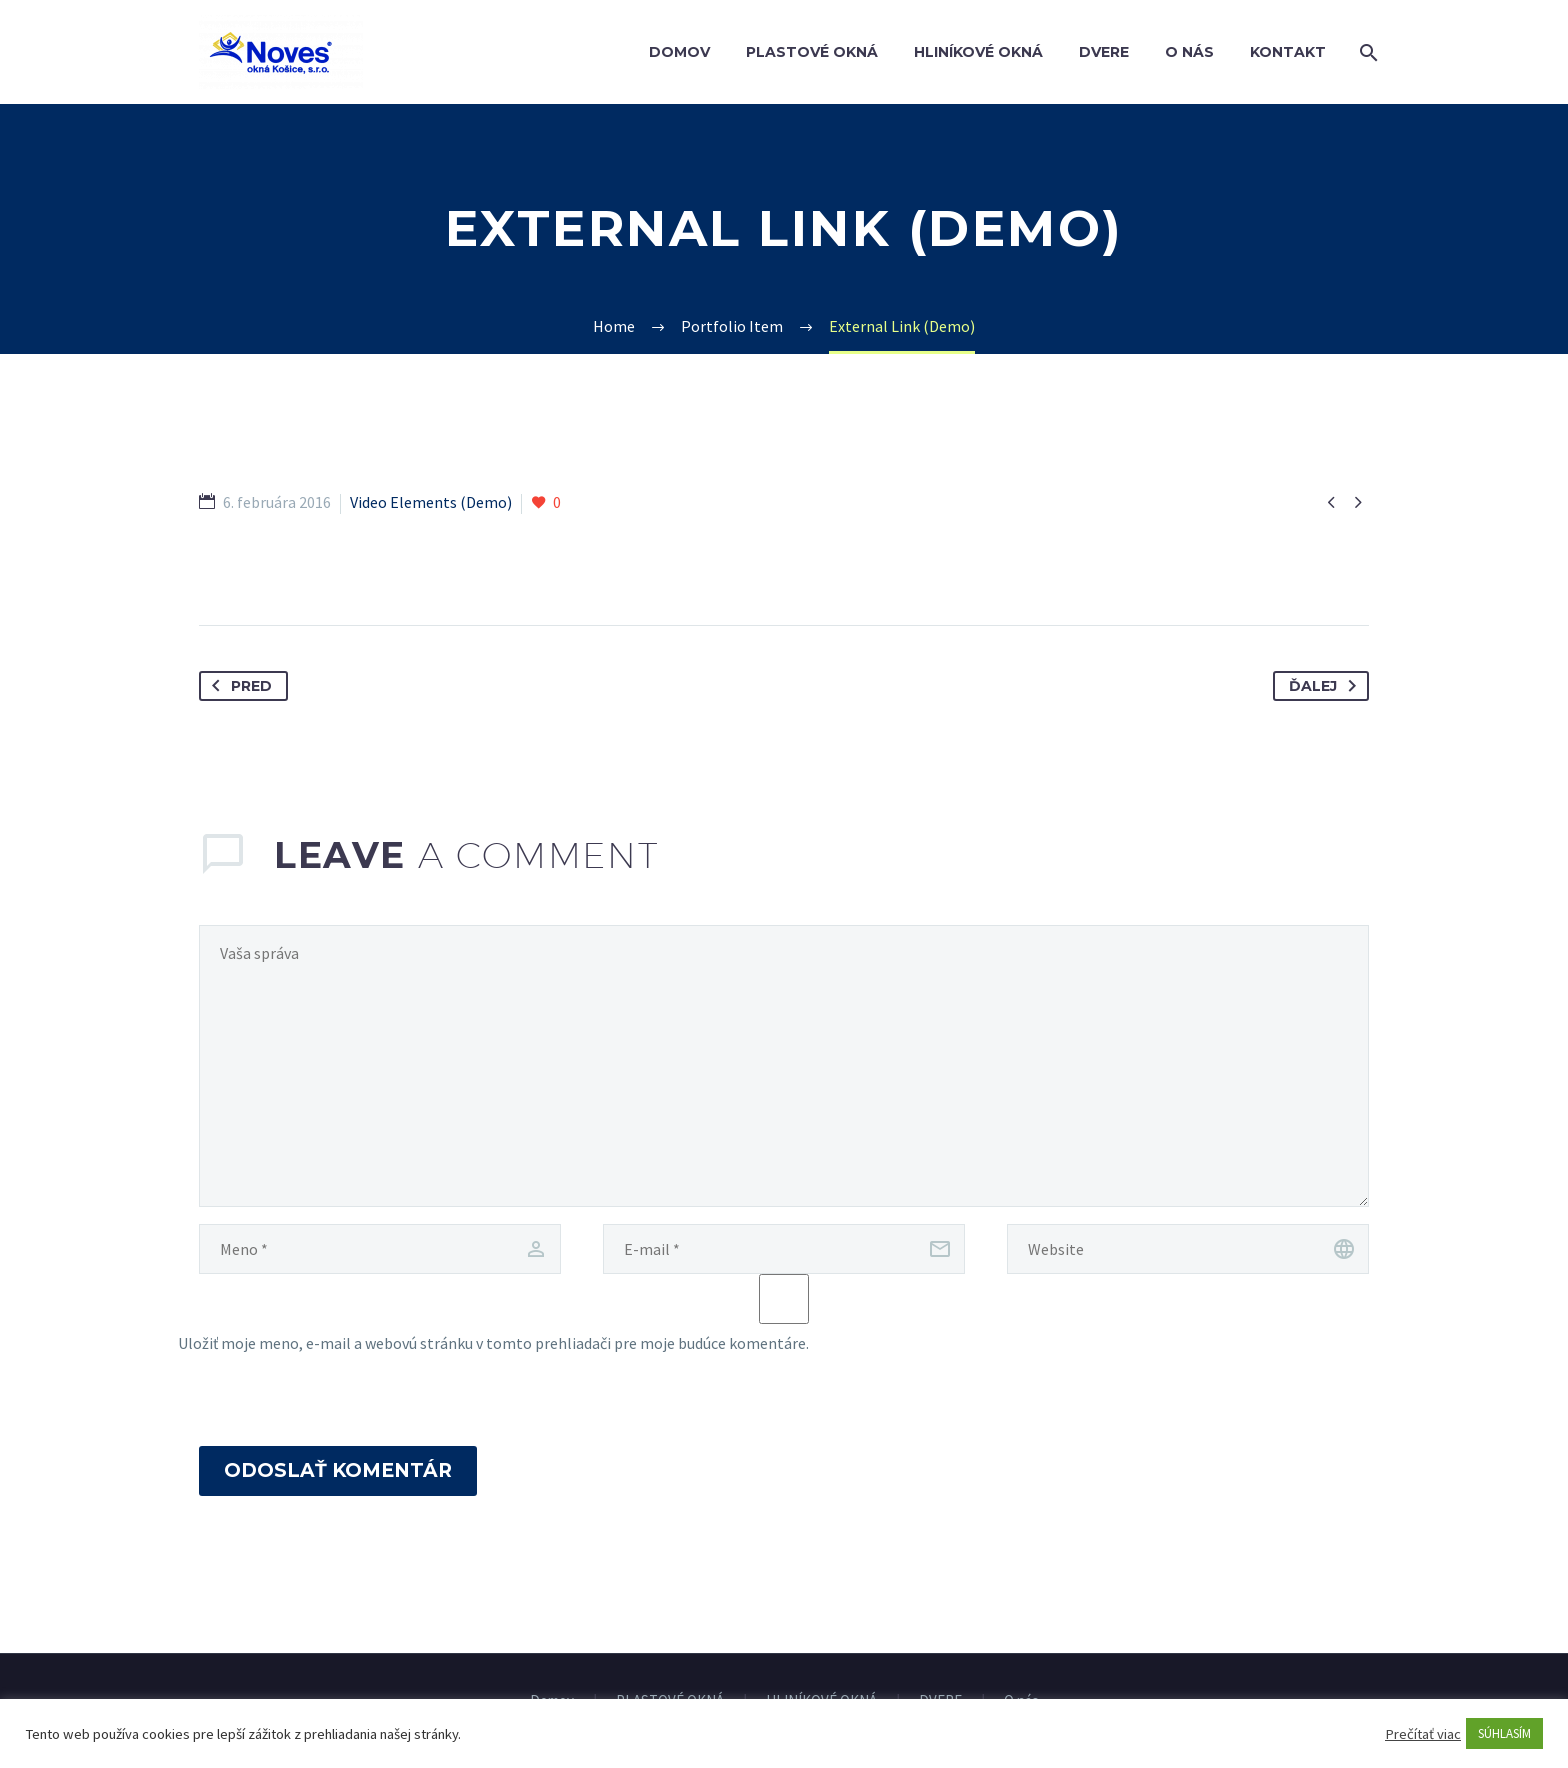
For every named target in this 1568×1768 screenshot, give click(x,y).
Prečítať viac (1423, 1734)
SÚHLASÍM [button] (1504, 1733)
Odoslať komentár (338, 1470)
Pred (238, 686)
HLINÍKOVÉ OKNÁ (978, 52)
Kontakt (1288, 52)
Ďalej (1326, 686)
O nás (1189, 52)
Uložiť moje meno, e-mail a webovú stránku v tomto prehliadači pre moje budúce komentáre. (493, 1343)
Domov (679, 52)
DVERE (1104, 52)
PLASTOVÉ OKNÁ (812, 52)
